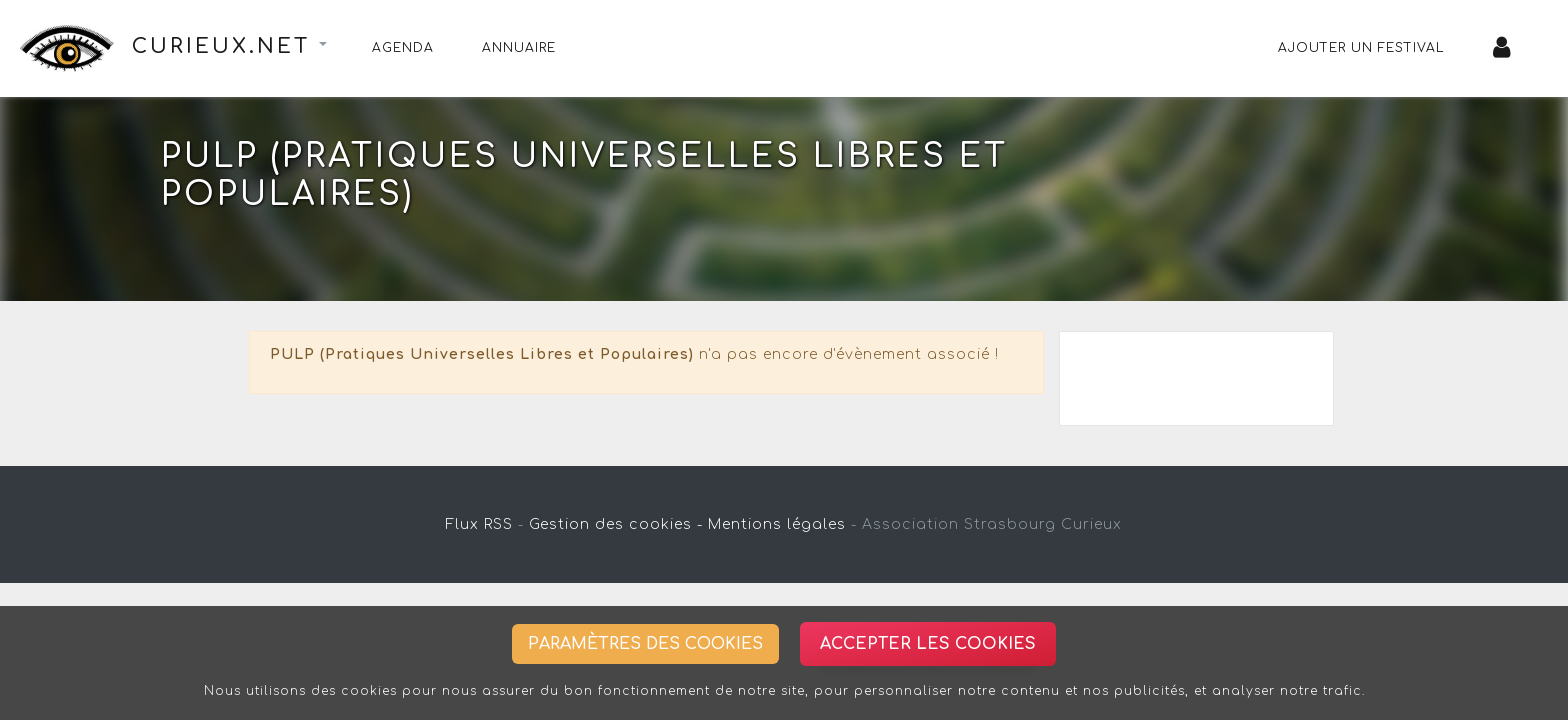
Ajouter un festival (1361, 48)
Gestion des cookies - (616, 524)
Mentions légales (777, 524)
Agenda (403, 48)
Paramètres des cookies (645, 644)
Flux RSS (479, 524)
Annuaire (519, 48)
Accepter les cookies (928, 644)
